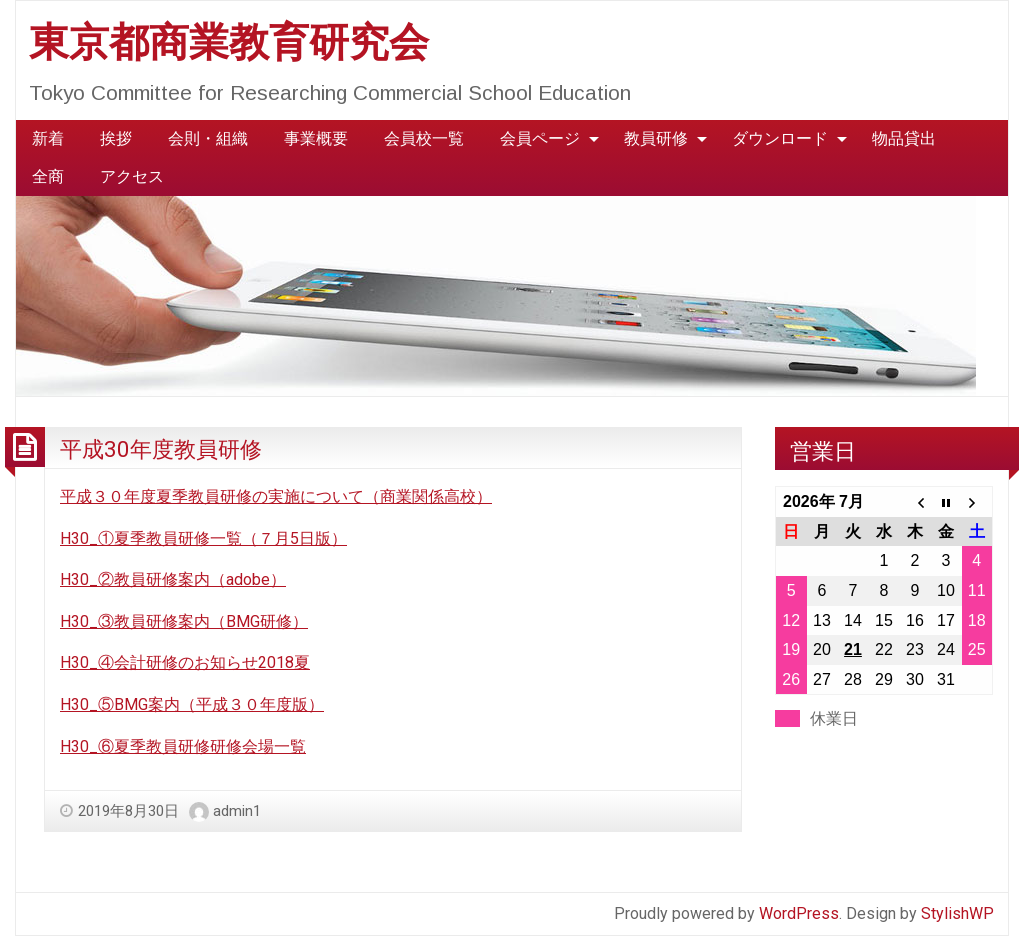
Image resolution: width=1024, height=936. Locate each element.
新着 (48, 138)
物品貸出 (904, 138)
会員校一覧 (424, 138)
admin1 (237, 811)
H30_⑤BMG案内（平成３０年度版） (192, 704)
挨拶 (116, 138)
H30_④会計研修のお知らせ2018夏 (185, 662)
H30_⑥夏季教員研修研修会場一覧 (183, 746)
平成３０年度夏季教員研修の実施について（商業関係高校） (276, 496)
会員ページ (540, 138)
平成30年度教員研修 (161, 449)
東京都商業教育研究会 (229, 42)
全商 (48, 176)
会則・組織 (208, 138)
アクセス (132, 176)
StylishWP (957, 913)
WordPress (799, 913)
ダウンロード (780, 138)
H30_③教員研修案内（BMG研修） (184, 621)
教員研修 (656, 138)
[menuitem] (48, 139)
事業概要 (316, 138)
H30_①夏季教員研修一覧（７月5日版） (203, 538)
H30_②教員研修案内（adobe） (173, 579)
